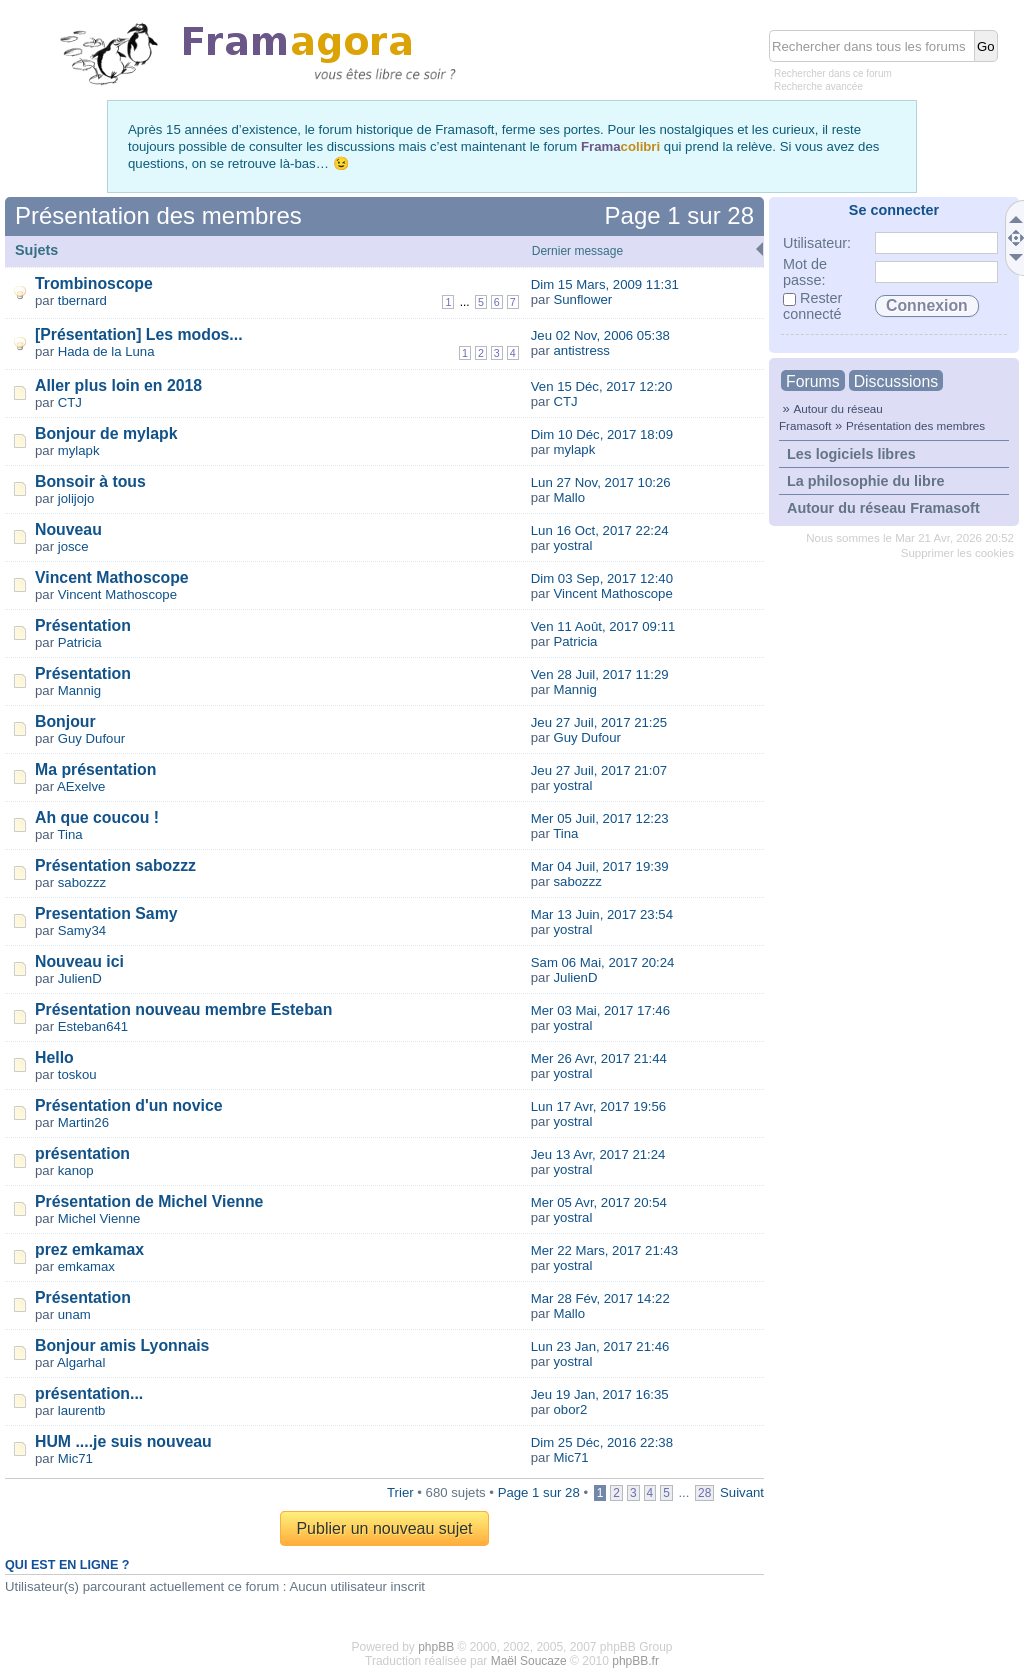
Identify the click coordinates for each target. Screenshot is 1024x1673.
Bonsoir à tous (90, 481)
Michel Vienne (99, 1218)
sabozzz (82, 882)
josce (73, 546)
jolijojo (76, 498)
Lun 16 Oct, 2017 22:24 (600, 530)
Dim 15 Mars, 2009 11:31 (605, 284)
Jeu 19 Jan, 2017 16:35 (600, 1394)
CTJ (70, 402)
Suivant (742, 1492)
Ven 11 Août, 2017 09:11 (603, 626)
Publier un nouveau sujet (384, 1528)
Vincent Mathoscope (112, 577)
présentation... (89, 1393)
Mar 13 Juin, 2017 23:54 (602, 914)
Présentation (83, 625)
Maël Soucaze (529, 1661)
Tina (70, 834)
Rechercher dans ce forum (833, 73)
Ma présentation (95, 769)
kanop (76, 1170)
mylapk (79, 450)
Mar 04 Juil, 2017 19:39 (600, 866)
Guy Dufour (91, 738)
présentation (82, 1153)
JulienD (80, 978)
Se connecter (894, 210)
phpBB (436, 1647)
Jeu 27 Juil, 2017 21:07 (599, 770)
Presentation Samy (106, 913)
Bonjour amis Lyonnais (122, 1345)
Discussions (896, 381)
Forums (813, 381)
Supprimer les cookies (957, 553)
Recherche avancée (818, 86)
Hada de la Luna (106, 351)
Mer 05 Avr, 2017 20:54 (599, 1202)
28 (704, 1493)
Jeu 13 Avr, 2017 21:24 (598, 1154)
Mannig (79, 690)
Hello (54, 1057)
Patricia (80, 642)
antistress (581, 350)
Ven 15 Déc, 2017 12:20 (602, 386)
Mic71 (75, 1458)
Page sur (679, 215)
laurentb (82, 1410)
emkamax (86, 1266)
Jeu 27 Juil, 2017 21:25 (599, 722)
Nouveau (68, 529)
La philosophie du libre (866, 481)
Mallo (569, 497)
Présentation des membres (915, 425)
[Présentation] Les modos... (139, 334)
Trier (400, 1492)
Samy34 (82, 930)
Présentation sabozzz (115, 865)
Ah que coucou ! (97, 817)
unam (74, 1314)
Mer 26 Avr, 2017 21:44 (599, 1058)
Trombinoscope (94, 283)
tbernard (82, 300)
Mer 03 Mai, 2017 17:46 (600, 1010)
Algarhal (81, 1362)
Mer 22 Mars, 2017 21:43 (604, 1250)
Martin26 (83, 1122)
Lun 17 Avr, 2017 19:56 (598, 1106)
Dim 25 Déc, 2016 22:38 (602, 1442)
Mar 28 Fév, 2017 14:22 (600, 1298)
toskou (77, 1074)
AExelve (81, 786)
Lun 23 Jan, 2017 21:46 (600, 1346)
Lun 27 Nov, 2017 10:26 (601, 482)
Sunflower (582, 299)
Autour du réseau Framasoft (883, 508)
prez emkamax (89, 1249)
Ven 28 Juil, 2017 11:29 (600, 674)
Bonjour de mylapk (106, 433)
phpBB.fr (635, 1661)
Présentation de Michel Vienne (149, 1201)
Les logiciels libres (851, 454)
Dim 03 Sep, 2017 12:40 (602, 578)
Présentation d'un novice (129, 1105)
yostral (572, 545)
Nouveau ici (79, 961)
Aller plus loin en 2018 (118, 385)
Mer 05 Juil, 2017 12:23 (600, 818)
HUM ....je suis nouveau (123, 1441)
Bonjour (65, 721)
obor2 (570, 1409)
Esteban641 (93, 1026)
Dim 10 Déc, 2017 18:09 (602, 434)
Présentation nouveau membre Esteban (183, 1009)
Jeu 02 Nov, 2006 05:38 (600, 335)
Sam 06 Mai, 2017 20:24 (603, 962)
